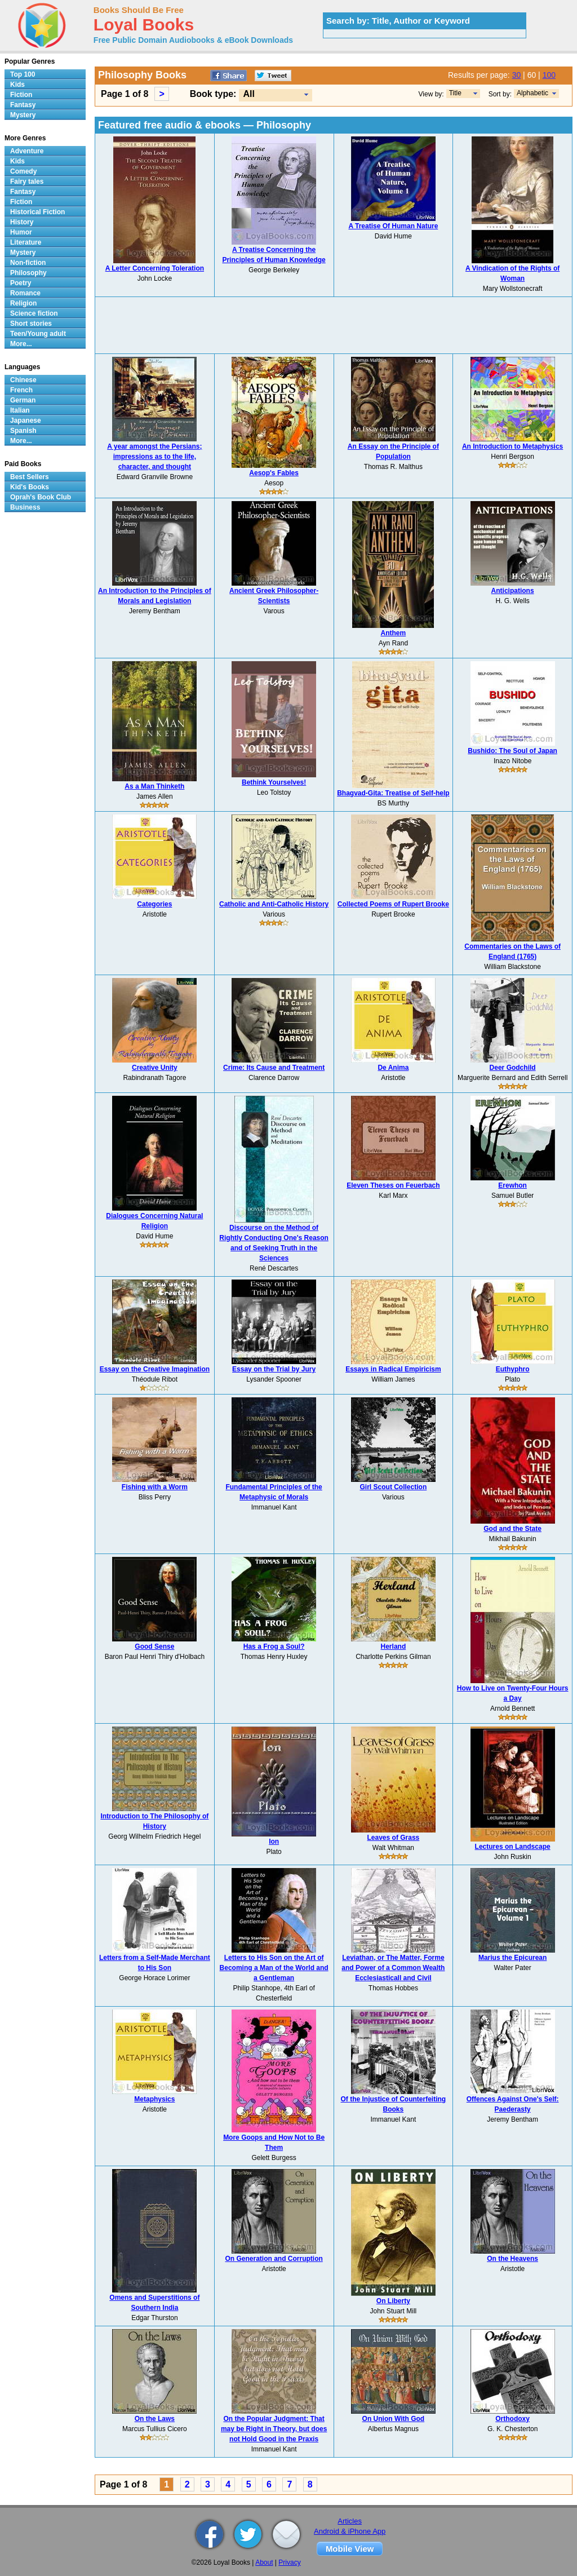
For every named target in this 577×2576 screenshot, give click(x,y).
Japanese (25, 420)
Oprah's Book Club (40, 497)
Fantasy (22, 105)
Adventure (26, 151)
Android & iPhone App (349, 2531)
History (21, 222)
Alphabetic (532, 93)
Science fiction (34, 313)
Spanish (23, 431)
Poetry (20, 283)
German (22, 400)
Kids (17, 84)
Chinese (23, 380)
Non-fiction (28, 263)
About (264, 2562)
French (21, 390)
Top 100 (22, 74)
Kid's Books (29, 487)
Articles (350, 2521)
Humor (21, 232)
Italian (20, 410)
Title (455, 93)
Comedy (23, 171)
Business (25, 507)
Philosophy (28, 273)
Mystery (22, 115)
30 (516, 74)
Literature (25, 242)
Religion (23, 303)
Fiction (21, 95)
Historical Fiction (37, 212)
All (248, 94)
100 (549, 74)
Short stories (31, 323)
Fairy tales (26, 181)
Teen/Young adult (38, 334)
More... (21, 344)
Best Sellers (29, 477)
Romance (25, 293)
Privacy (289, 2562)
